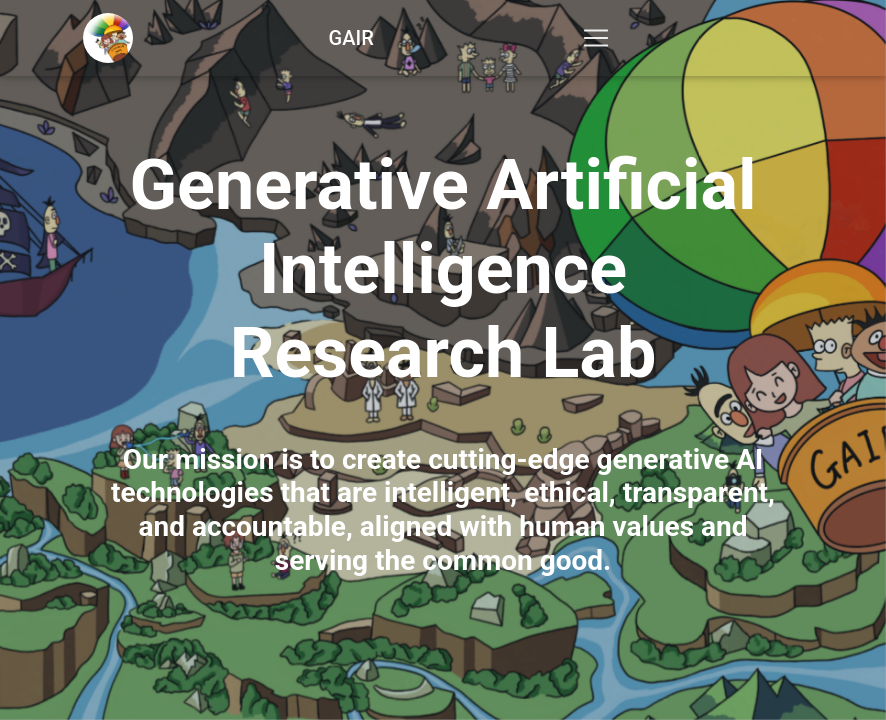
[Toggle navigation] (596, 42)
